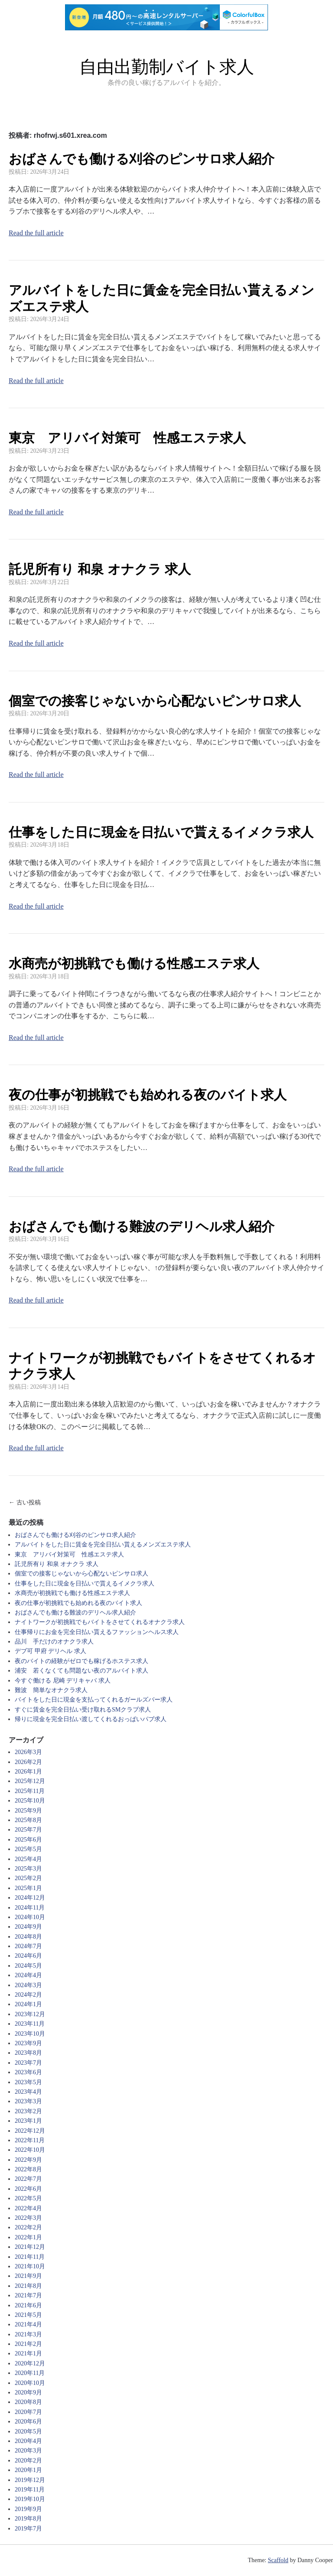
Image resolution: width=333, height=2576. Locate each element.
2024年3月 (28, 1985)
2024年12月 (30, 1897)
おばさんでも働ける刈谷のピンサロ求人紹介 (141, 159)
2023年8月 (28, 2053)
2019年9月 (28, 2509)
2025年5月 (28, 1849)
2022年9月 (28, 2160)
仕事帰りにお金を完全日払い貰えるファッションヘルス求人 (97, 1632)
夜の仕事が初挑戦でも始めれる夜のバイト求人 (148, 1095)
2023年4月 (28, 2092)
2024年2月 (28, 1994)
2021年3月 (28, 2334)
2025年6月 (28, 1839)
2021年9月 (28, 2276)
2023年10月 (30, 2033)
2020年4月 (28, 2441)
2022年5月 (28, 2198)
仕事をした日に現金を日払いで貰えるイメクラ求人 (161, 832)
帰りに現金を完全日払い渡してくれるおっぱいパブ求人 (90, 1719)
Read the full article (36, 233)
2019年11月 (30, 2489)
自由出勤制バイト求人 (166, 66)
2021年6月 (28, 2305)
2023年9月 (28, 2043)
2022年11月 (30, 2140)
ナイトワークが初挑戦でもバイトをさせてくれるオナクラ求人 (100, 1622)
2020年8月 (28, 2402)
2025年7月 (28, 1829)
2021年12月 (30, 2247)
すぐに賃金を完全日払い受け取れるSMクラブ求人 (83, 1709)
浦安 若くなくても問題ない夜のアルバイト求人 (81, 1670)
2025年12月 (30, 1781)
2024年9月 (28, 1926)
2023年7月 (28, 2063)
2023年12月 (30, 2014)
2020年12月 (30, 2363)
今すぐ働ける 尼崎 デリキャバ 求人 (63, 1680)
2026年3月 (28, 1752)
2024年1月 (28, 2004)
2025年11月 (30, 1791)
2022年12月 (30, 2131)
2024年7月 (28, 1946)
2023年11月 (30, 2024)
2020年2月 (28, 2460)
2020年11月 (30, 2373)
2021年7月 (28, 2295)
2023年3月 (28, 2101)
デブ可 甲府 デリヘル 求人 (50, 1651)
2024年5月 (28, 1965)
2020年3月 (28, 2450)
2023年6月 (28, 2072)
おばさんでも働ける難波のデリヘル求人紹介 (141, 1226)
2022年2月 (28, 2227)
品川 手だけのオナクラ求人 (54, 1641)
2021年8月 (28, 2286)
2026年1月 (28, 1771)
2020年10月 (30, 2383)
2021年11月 (30, 2257)
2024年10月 (30, 1917)
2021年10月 (30, 2266)
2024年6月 (28, 1955)
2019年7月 (28, 2528)
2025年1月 (28, 1888)
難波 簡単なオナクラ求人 (51, 1690)
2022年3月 (28, 2218)
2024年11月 (30, 1907)
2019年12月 (30, 2480)
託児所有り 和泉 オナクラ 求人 (100, 569)
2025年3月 (28, 1868)
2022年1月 (28, 2237)
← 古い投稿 (25, 1502)
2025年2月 (28, 1878)
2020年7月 (28, 2412)
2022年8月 (28, 2169)
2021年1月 (28, 2353)
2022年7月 (28, 2179)
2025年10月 (30, 1800)
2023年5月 (28, 2082)
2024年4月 (28, 1975)
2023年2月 (28, 2111)
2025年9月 (28, 1810)
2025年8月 (28, 1820)
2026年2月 (28, 1762)
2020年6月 (28, 2421)
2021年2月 (28, 2344)
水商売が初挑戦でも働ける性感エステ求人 (134, 963)
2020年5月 (28, 2431)
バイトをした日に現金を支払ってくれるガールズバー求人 (94, 1699)
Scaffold (278, 2560)
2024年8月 (28, 1936)
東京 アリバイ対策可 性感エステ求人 (127, 438)
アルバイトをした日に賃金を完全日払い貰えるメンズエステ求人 (103, 1544)
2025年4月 (28, 1859)
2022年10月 (30, 2150)
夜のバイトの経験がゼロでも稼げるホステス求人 (81, 1661)
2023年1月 (28, 2121)
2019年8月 (28, 2518)
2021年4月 (28, 2324)
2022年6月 (28, 2189)
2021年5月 (28, 2315)
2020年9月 (28, 2392)
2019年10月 (30, 2499)
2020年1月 (28, 2470)
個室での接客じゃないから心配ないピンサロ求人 (155, 701)
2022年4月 (28, 2208)
